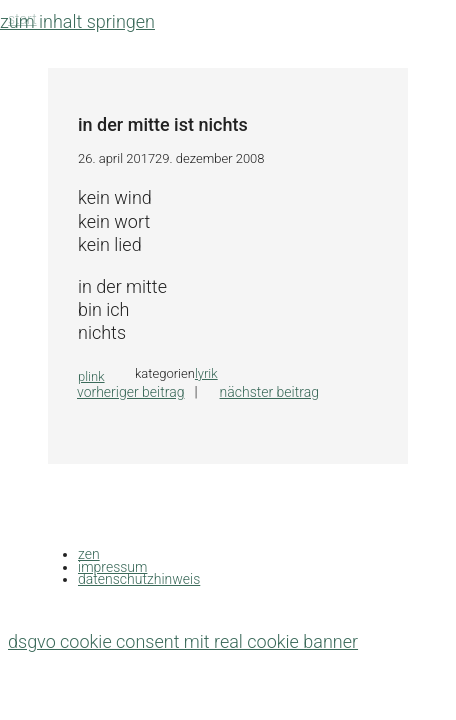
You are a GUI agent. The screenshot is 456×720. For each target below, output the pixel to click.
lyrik (206, 373)
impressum (112, 567)
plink (91, 376)
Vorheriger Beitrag (130, 392)
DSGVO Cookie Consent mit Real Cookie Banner (183, 641)
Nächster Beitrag (269, 392)
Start (22, 19)
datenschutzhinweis (139, 579)
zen (89, 554)
